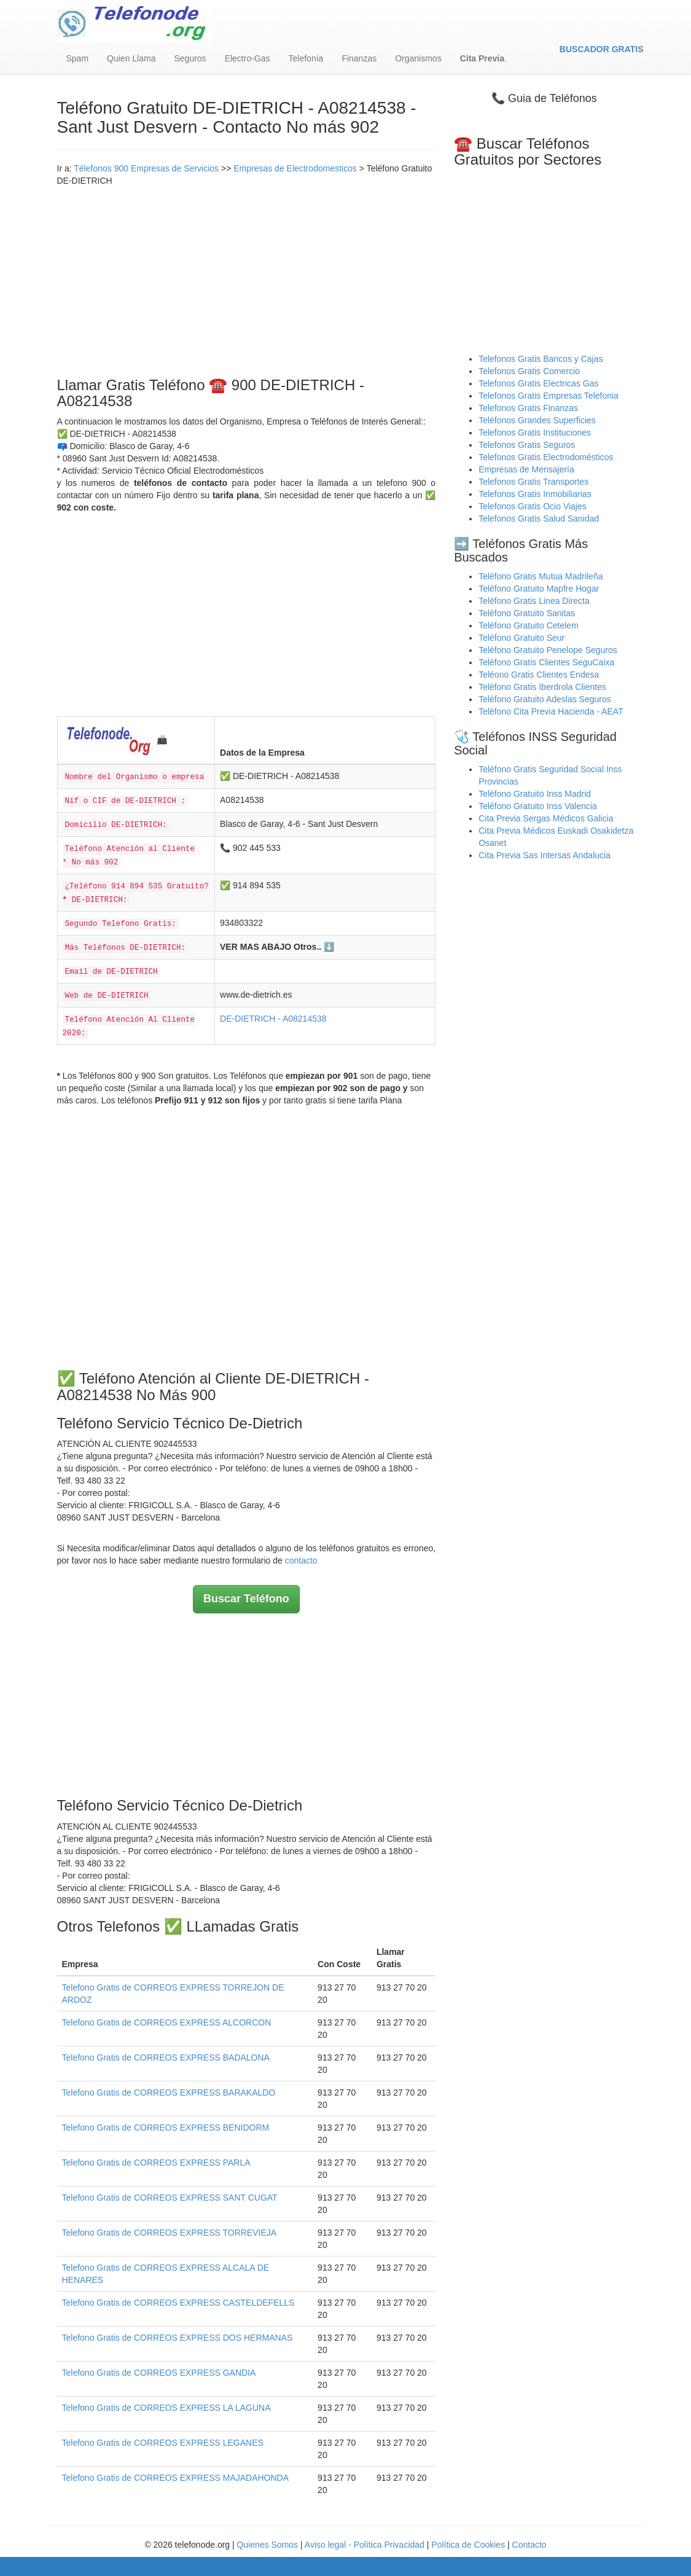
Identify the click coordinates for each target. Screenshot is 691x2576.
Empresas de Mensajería (526, 469)
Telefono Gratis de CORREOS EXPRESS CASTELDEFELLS (178, 2303)
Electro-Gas (247, 58)
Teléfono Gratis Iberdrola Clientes (542, 687)
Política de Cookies (468, 2545)
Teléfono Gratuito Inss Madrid (534, 794)
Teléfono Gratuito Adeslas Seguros (544, 699)
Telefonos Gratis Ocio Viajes (532, 506)
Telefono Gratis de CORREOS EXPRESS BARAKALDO (169, 2092)
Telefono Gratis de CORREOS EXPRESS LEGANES (163, 2443)
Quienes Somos (269, 2545)
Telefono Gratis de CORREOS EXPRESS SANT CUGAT (170, 2197)
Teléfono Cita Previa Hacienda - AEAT (550, 711)
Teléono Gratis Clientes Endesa (538, 674)
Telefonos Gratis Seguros (526, 445)
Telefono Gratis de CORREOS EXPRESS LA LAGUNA (166, 2408)
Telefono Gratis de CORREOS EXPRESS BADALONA (166, 2057)
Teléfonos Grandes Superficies (537, 420)
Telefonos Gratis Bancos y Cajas (540, 359)
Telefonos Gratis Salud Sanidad (538, 518)
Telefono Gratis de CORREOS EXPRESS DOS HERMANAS (177, 2338)
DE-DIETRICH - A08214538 (273, 1019)
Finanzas (359, 58)
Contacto (529, 2545)
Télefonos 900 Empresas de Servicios (146, 168)
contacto (301, 1560)
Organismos (418, 58)
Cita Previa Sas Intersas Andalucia (544, 855)
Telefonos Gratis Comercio (529, 371)
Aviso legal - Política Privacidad (364, 2545)
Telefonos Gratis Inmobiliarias (534, 494)
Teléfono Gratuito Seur (521, 638)
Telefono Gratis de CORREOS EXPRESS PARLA (156, 2162)
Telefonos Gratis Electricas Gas (538, 383)
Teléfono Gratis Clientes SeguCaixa (546, 662)
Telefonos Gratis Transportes (533, 482)
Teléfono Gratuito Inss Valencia (537, 806)
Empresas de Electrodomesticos (295, 168)
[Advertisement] (246, 279)
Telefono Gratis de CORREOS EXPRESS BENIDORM (166, 2127)
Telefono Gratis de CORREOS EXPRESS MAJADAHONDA (175, 2478)
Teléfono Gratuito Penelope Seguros (547, 650)
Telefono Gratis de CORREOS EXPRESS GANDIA (159, 2373)
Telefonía (306, 58)
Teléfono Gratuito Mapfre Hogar (538, 588)
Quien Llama (131, 58)
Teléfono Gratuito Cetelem (528, 625)
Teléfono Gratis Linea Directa (534, 601)
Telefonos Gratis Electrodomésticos (545, 457)
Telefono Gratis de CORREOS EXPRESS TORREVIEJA (169, 2232)
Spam (77, 58)
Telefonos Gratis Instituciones (534, 432)
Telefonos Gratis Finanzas (528, 408)
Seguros (190, 58)
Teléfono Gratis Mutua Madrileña (540, 576)
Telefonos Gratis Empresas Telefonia (548, 396)
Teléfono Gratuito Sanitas (526, 613)
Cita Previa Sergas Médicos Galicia (545, 818)
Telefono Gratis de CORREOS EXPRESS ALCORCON (166, 2022)
